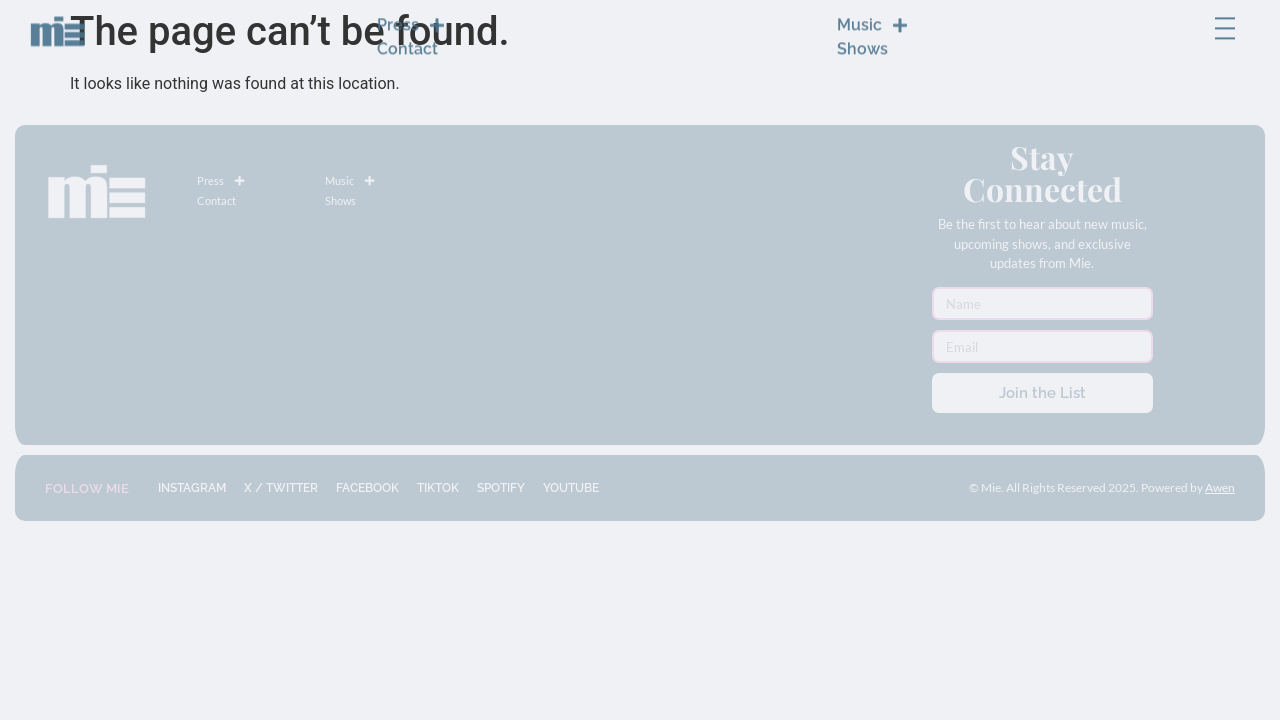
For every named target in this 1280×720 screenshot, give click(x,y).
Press (411, 13)
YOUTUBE (571, 488)
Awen (1220, 487)
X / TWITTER (281, 488)
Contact (407, 36)
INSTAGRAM (192, 488)
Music (872, 13)
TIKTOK (438, 488)
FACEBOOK (367, 488)
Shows (862, 36)
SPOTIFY (501, 488)
